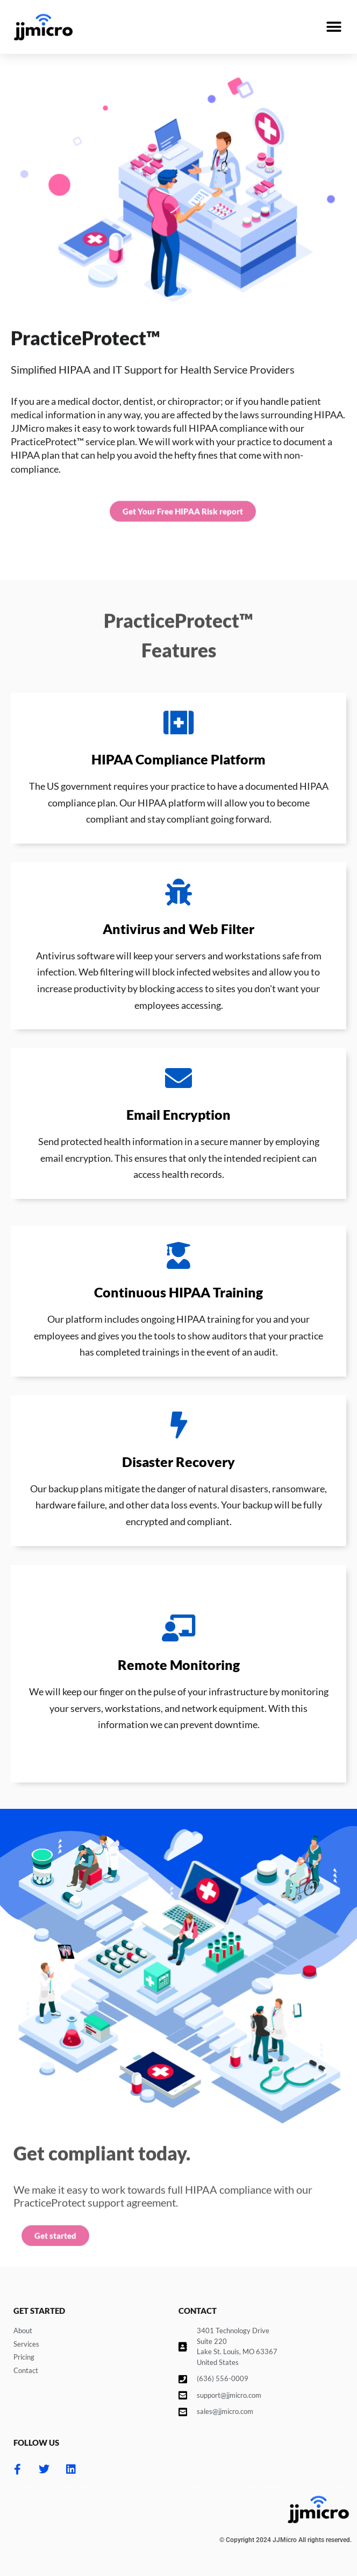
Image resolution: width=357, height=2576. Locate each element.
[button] (334, 27)
